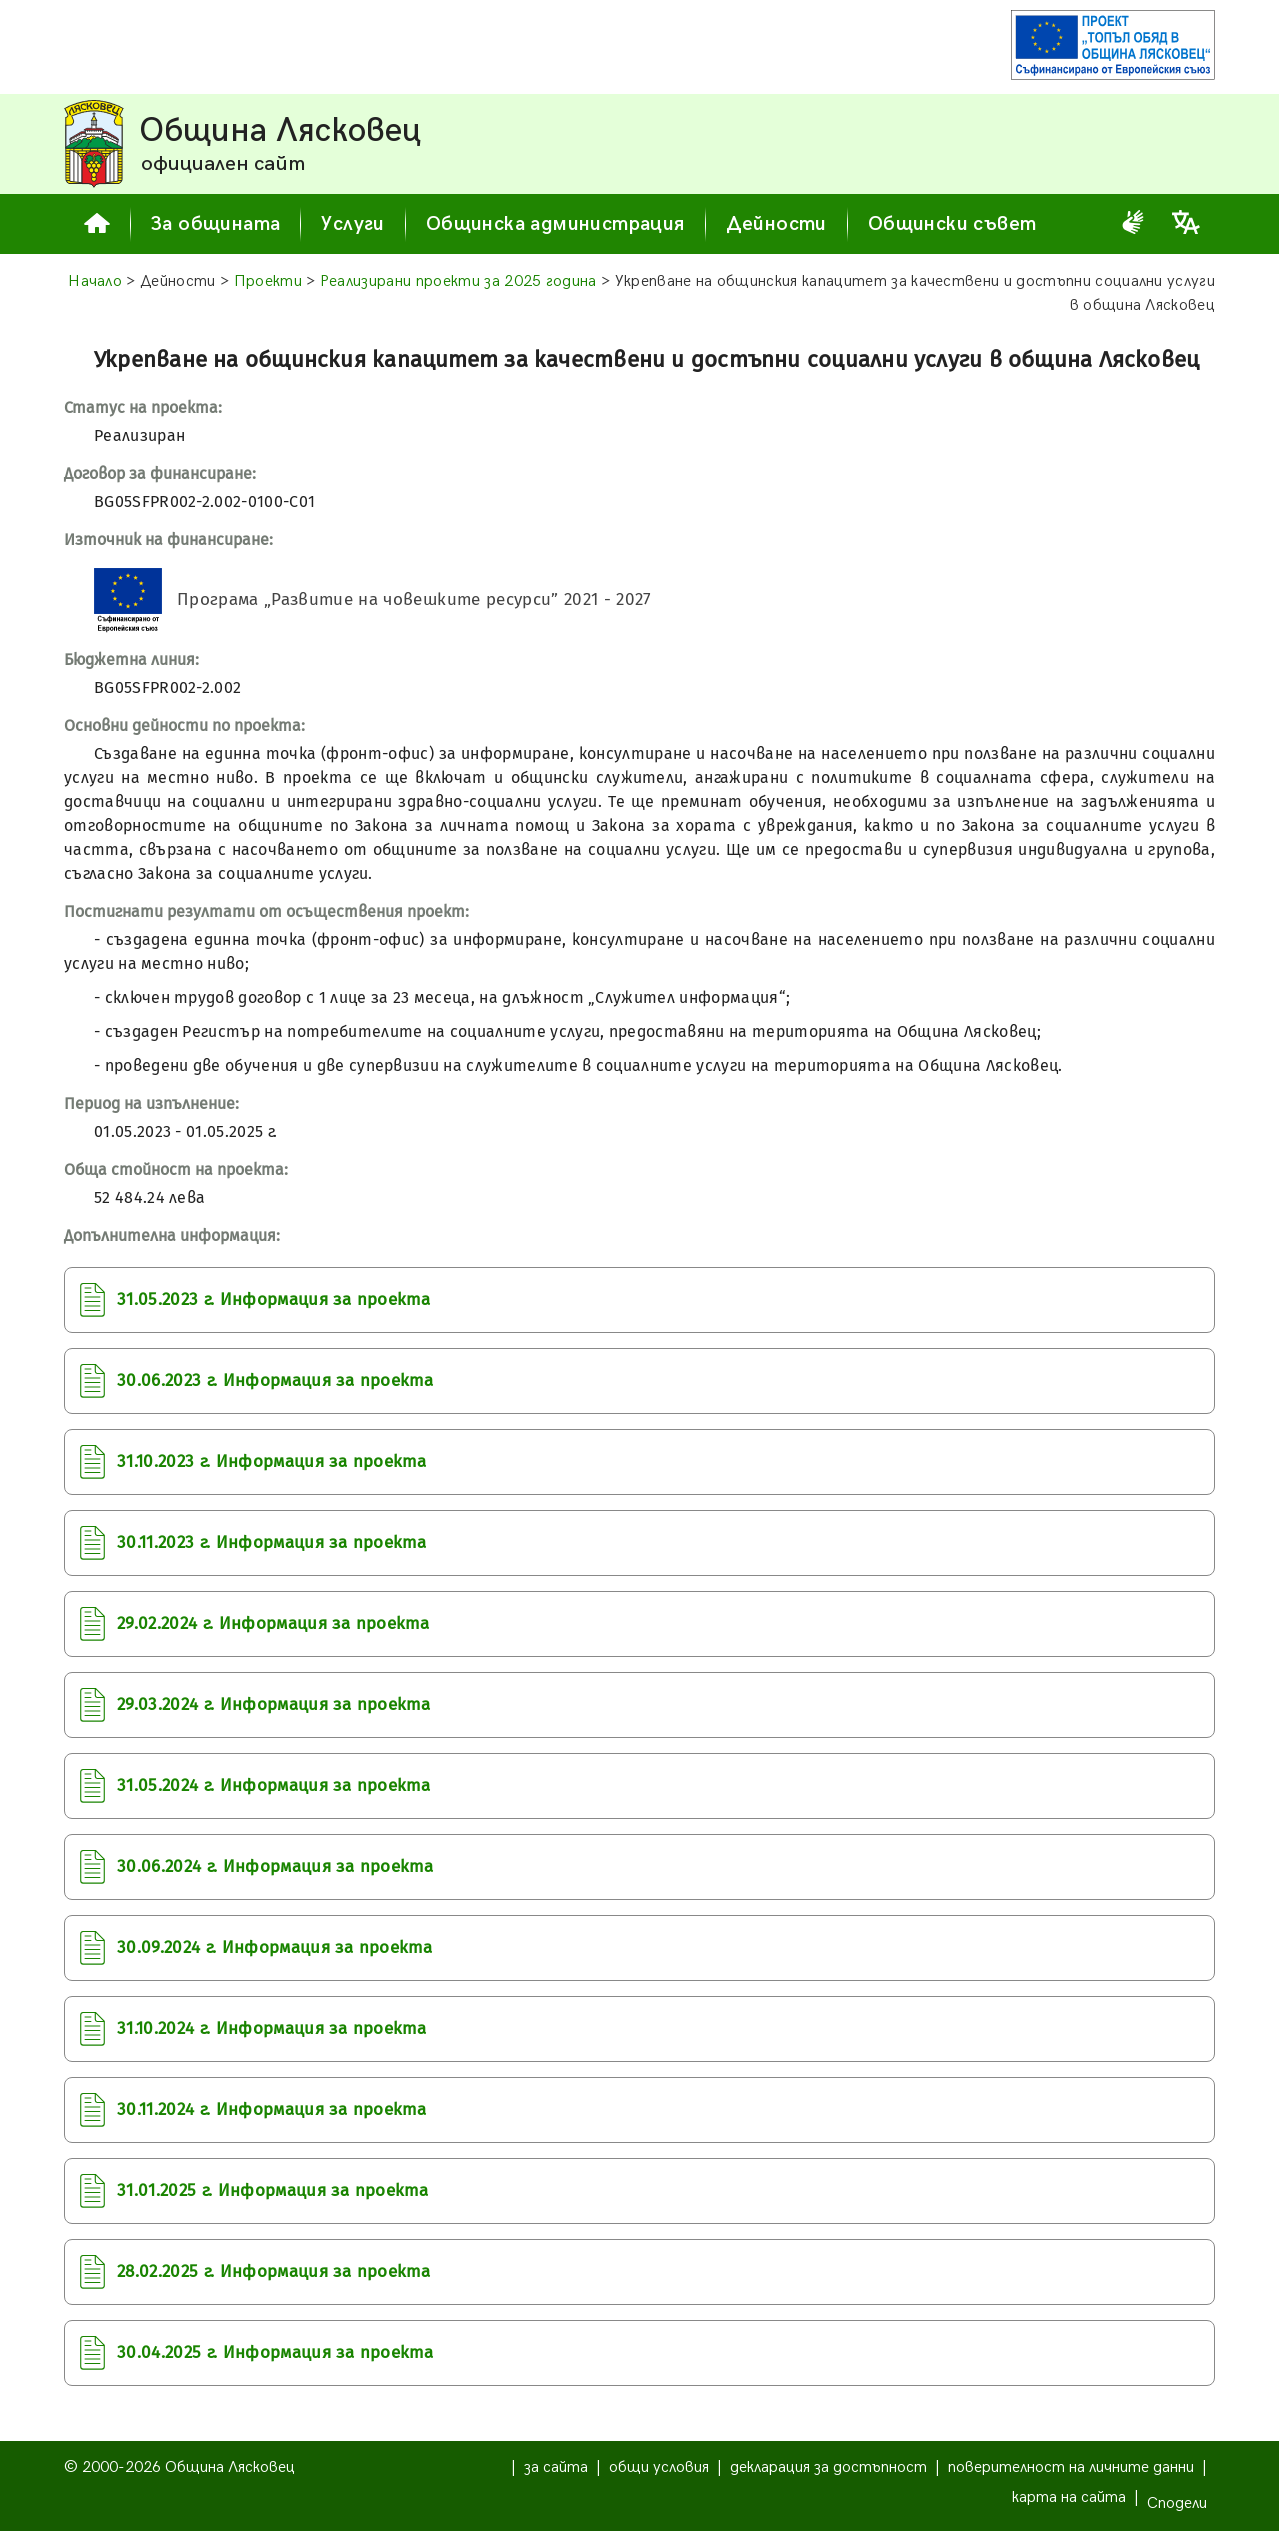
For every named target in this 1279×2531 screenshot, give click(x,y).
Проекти (268, 281)
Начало (95, 281)
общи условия (659, 2467)
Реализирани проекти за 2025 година (458, 281)
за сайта (556, 2467)
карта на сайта (1069, 2497)
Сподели (1177, 2503)
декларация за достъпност (828, 2467)
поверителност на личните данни (1071, 2467)
